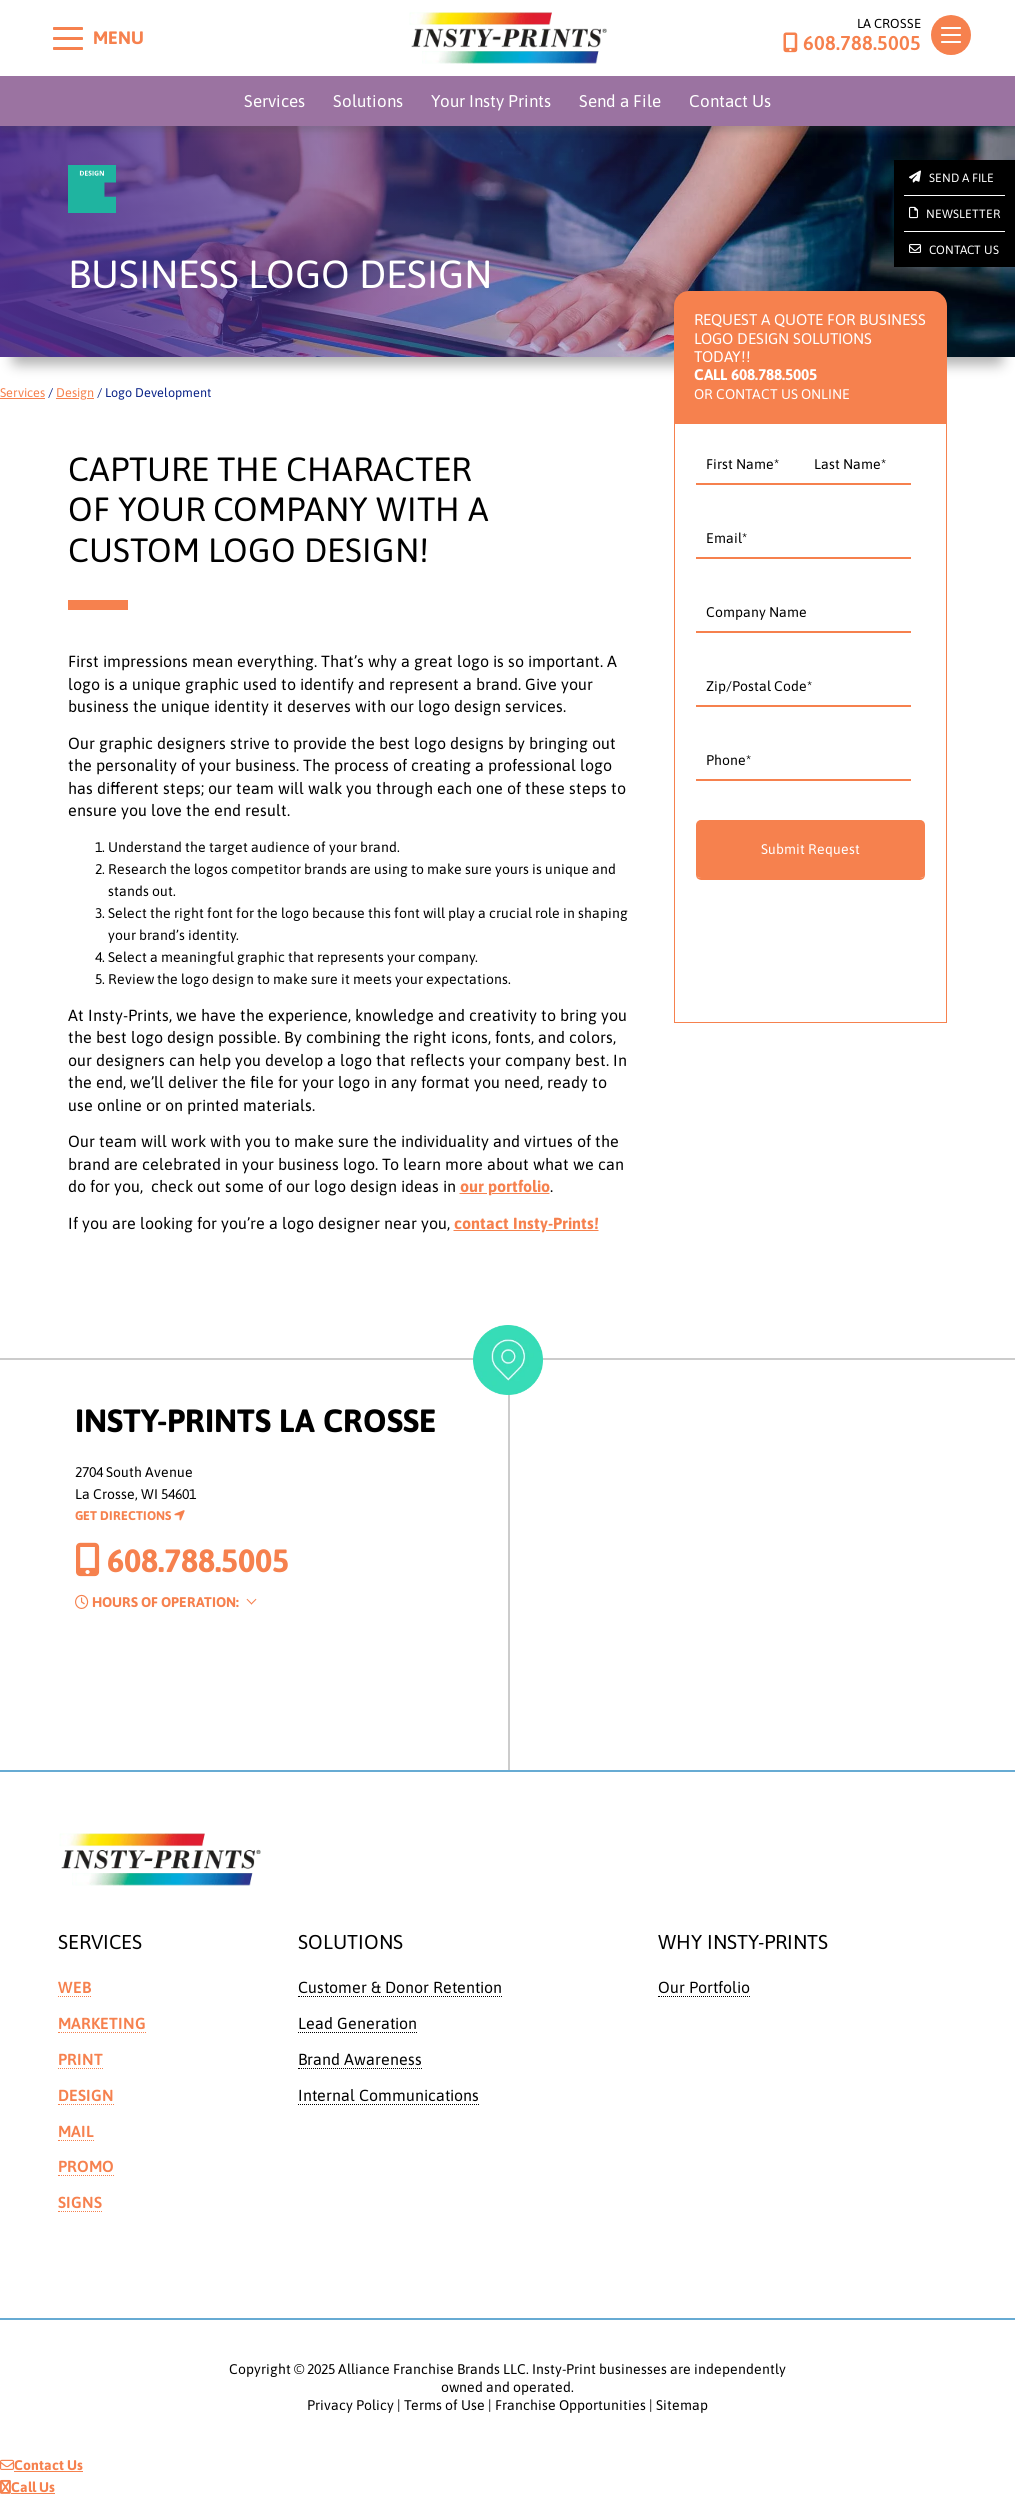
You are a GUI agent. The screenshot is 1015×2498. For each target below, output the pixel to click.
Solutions (368, 101)
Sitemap (682, 2405)
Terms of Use (444, 2405)
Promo (86, 2166)
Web (74, 1987)
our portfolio (505, 1186)
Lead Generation (357, 2023)
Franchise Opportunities (570, 2405)
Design (75, 392)
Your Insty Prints (491, 101)
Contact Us (730, 101)
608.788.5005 (852, 43)
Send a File (620, 101)
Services (274, 101)
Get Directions (130, 1515)
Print (80, 2059)
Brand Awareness (360, 2059)
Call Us (27, 2487)
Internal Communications (388, 2095)
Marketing (102, 2023)
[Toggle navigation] (951, 35)
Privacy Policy (350, 2405)
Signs (80, 2202)
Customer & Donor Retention (400, 1987)
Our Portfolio (704, 1987)
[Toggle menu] (68, 38)
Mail (76, 2131)
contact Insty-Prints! (526, 1223)
